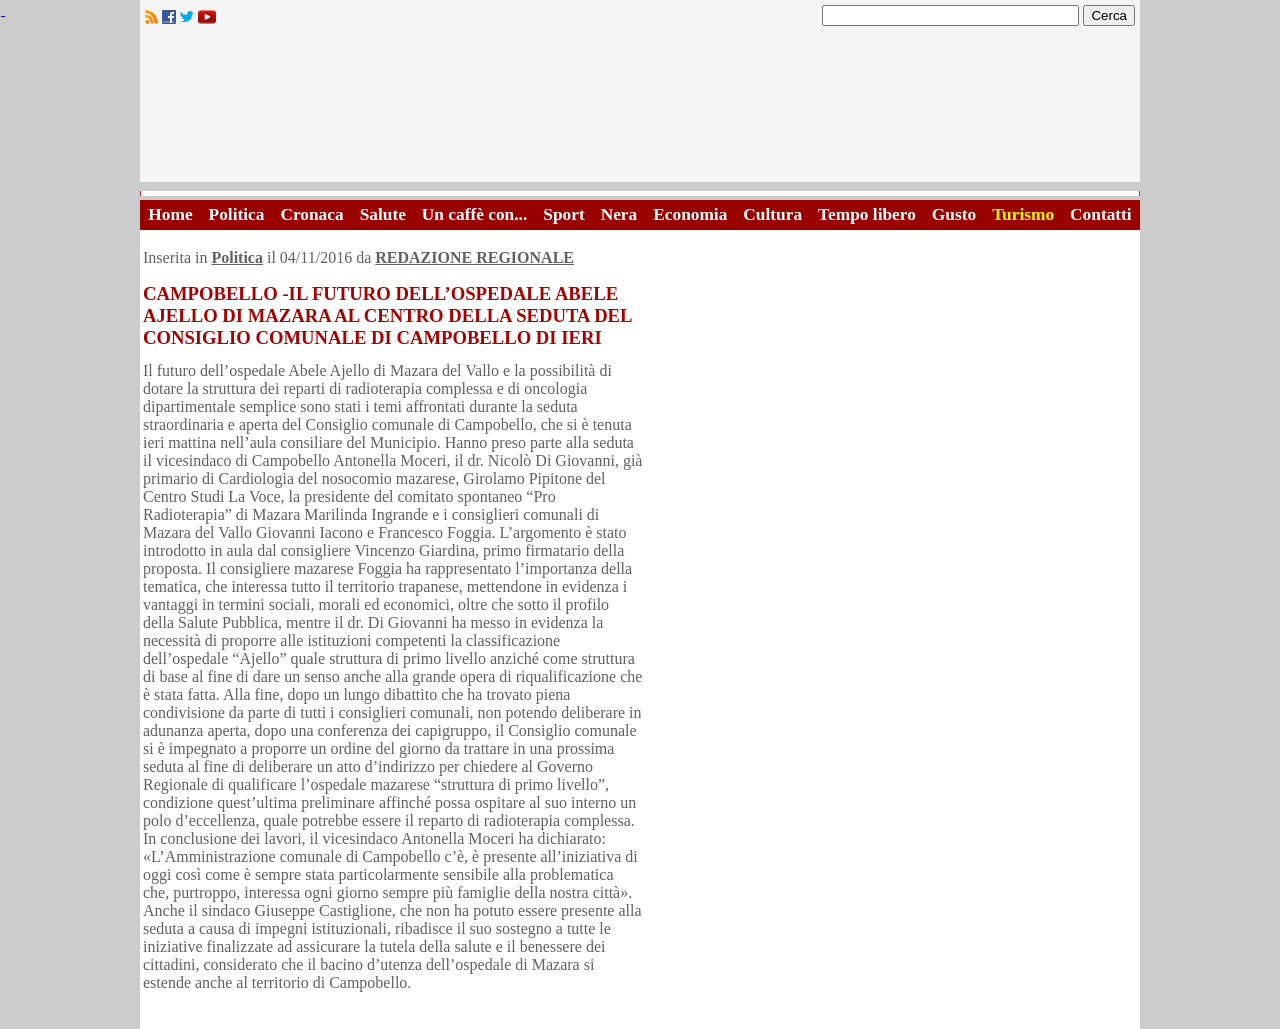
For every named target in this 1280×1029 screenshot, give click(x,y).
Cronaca (311, 214)
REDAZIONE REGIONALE (474, 257)
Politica (237, 214)
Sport (563, 214)
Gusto (954, 214)
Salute (383, 214)
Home (170, 214)
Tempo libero (867, 214)
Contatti (1101, 214)
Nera (619, 214)
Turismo (1023, 214)
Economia (690, 214)
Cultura (772, 214)
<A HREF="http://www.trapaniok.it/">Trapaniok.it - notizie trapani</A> (640, 109)
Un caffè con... (474, 214)
